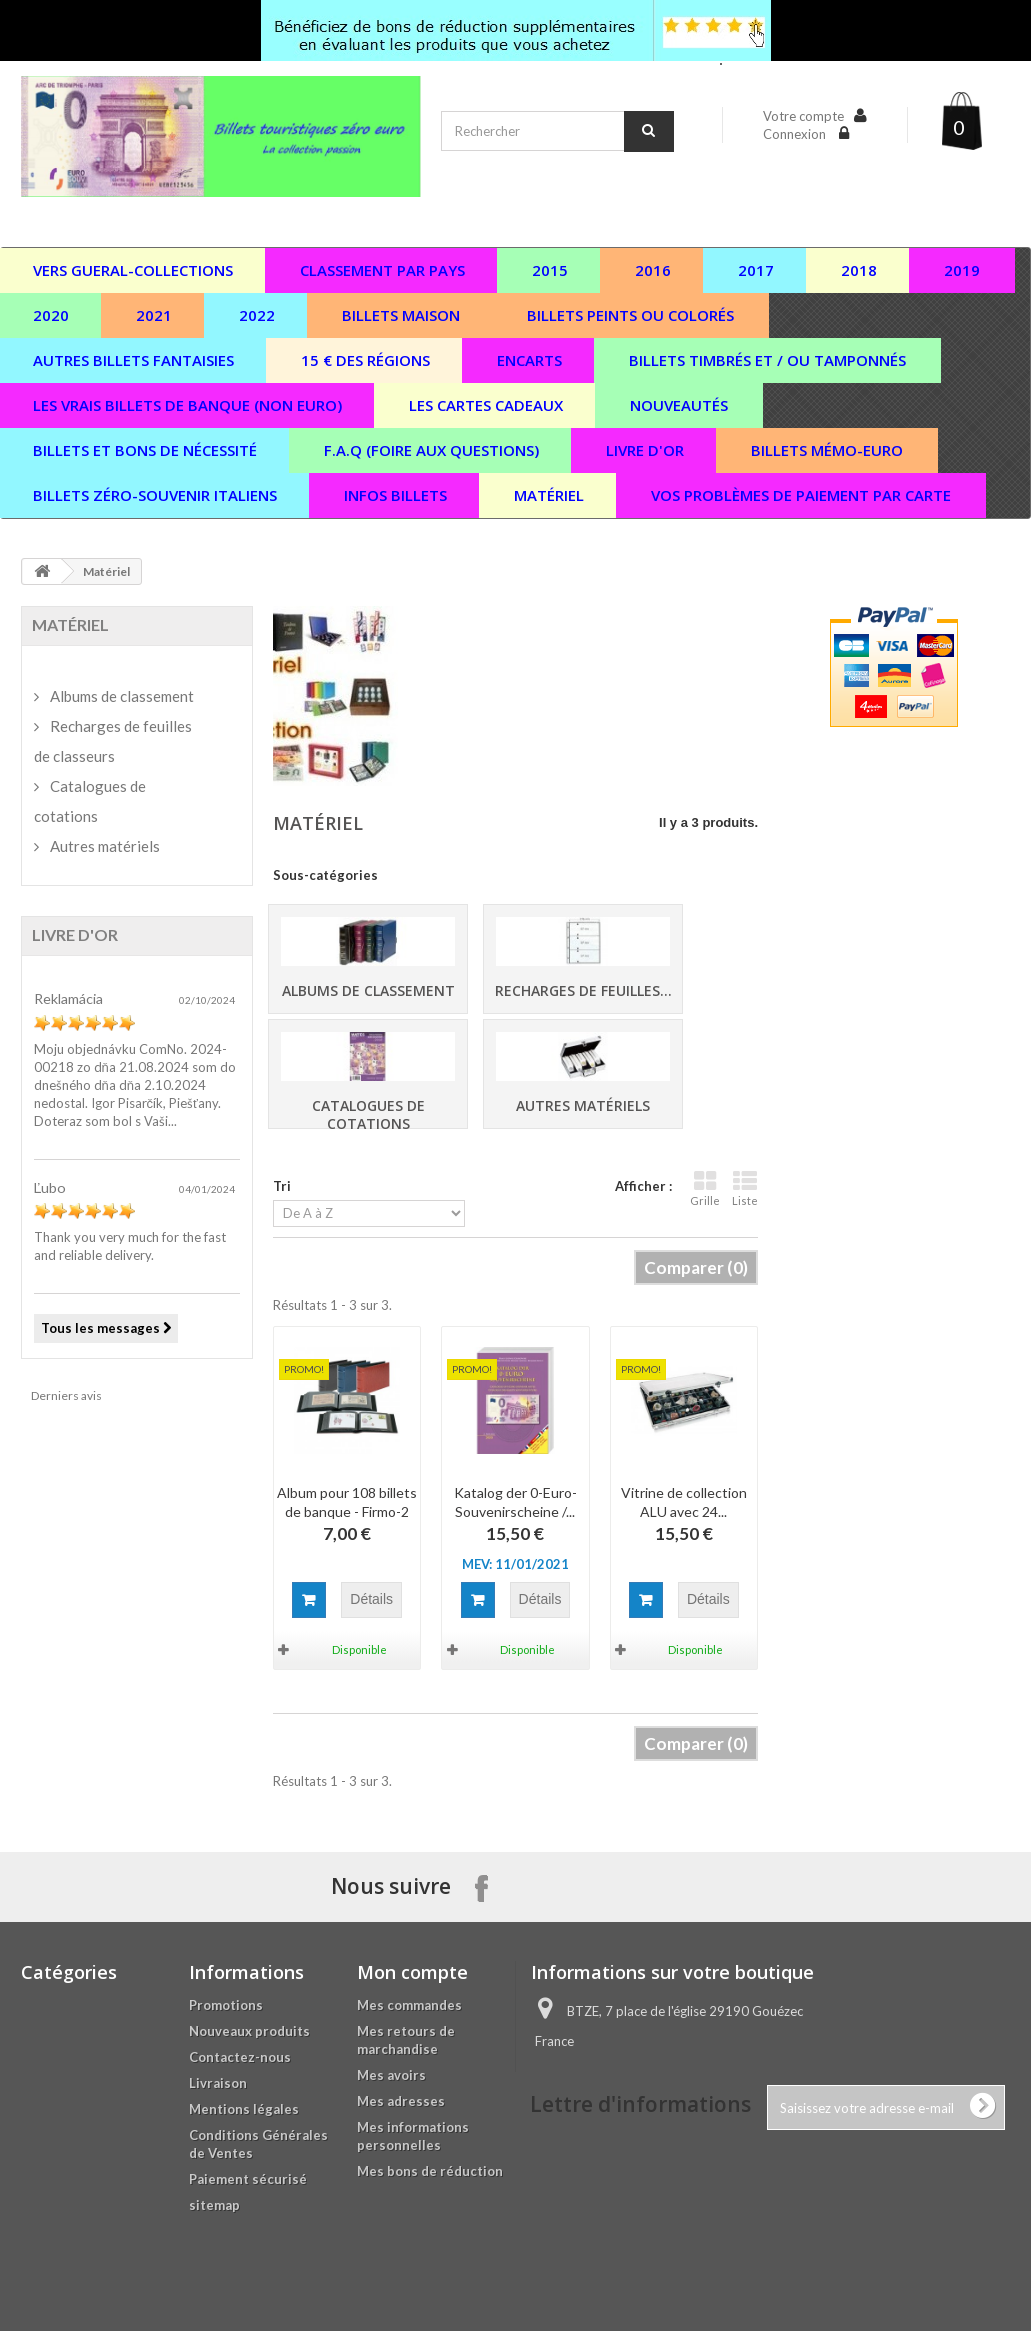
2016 (653, 270)
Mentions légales (244, 2109)
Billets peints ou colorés (630, 315)
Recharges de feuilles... (583, 990)
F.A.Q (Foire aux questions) (431, 450)
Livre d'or (645, 450)
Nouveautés (679, 405)
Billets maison (401, 315)
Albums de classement (368, 990)
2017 (756, 270)
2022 (257, 315)
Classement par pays (382, 270)
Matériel (549, 495)
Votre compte (803, 116)
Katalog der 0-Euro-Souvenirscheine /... (515, 1502)
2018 (859, 270)
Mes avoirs (391, 2075)
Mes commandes (409, 2005)
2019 (962, 270)
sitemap (214, 2205)
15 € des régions (365, 360)
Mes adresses (401, 2101)
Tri (282, 1186)
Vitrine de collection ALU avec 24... (684, 1502)
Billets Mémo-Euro (827, 450)
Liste (745, 1188)
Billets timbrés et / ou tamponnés (767, 360)
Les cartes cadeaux (486, 405)
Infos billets (395, 495)
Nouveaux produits (249, 2031)
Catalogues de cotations (368, 1114)
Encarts (529, 360)
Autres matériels (583, 1105)
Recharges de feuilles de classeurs (113, 741)
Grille (705, 1188)
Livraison (218, 2083)
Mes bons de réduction (430, 2171)
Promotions (226, 2005)
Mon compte (412, 1972)
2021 (154, 315)
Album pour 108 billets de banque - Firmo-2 (347, 1502)
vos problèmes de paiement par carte (801, 495)
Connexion (796, 134)
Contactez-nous (240, 2057)
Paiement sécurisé (248, 2179)
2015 (550, 270)
